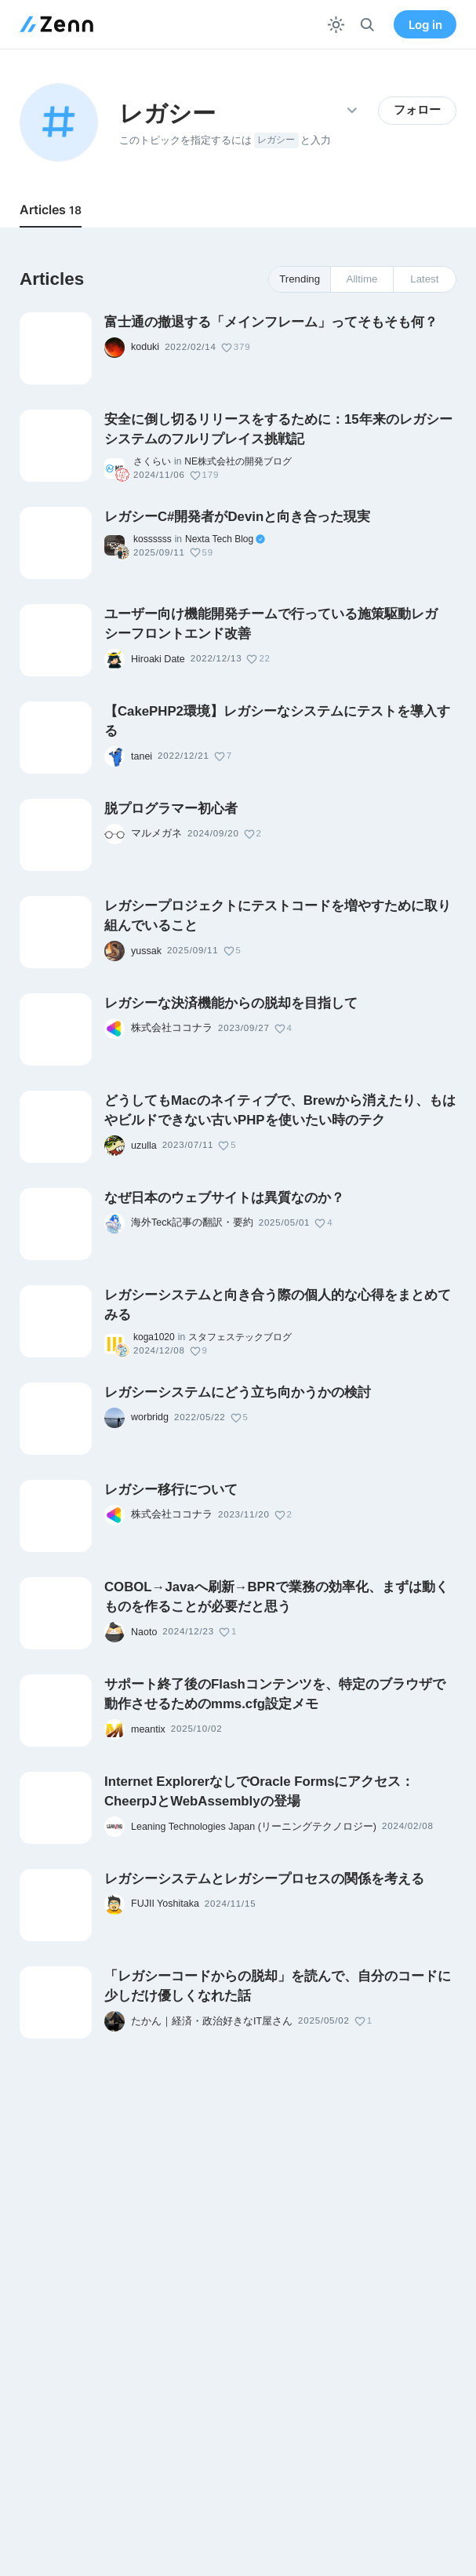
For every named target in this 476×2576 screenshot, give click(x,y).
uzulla (144, 1145)
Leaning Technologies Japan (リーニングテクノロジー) (253, 1826)
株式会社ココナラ (172, 1027)
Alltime (362, 279)
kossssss (152, 539)
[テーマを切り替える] (336, 25)
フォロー (417, 110)
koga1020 (154, 1337)
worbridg (150, 1417)
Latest (424, 279)
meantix (148, 1729)
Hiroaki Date (158, 659)
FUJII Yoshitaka (165, 1903)
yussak (146, 951)
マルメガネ (156, 833)
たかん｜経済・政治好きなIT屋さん (212, 2021)
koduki (145, 346)
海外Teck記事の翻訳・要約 (192, 1222)
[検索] (367, 25)
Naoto (144, 1632)
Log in (425, 24)
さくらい (152, 461)
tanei (141, 756)
